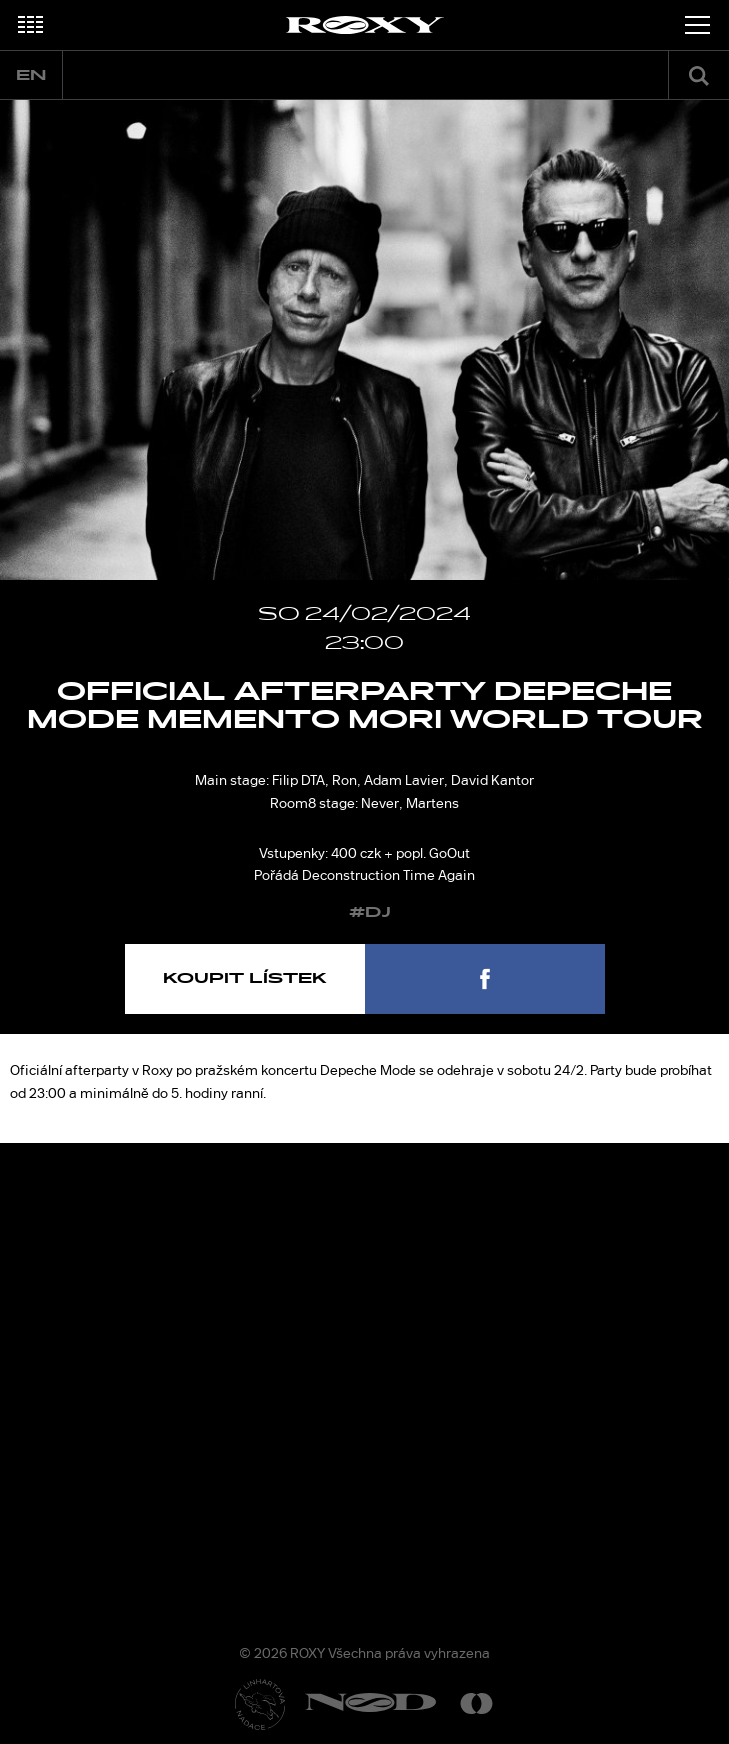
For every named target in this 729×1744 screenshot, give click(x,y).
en (31, 75)
